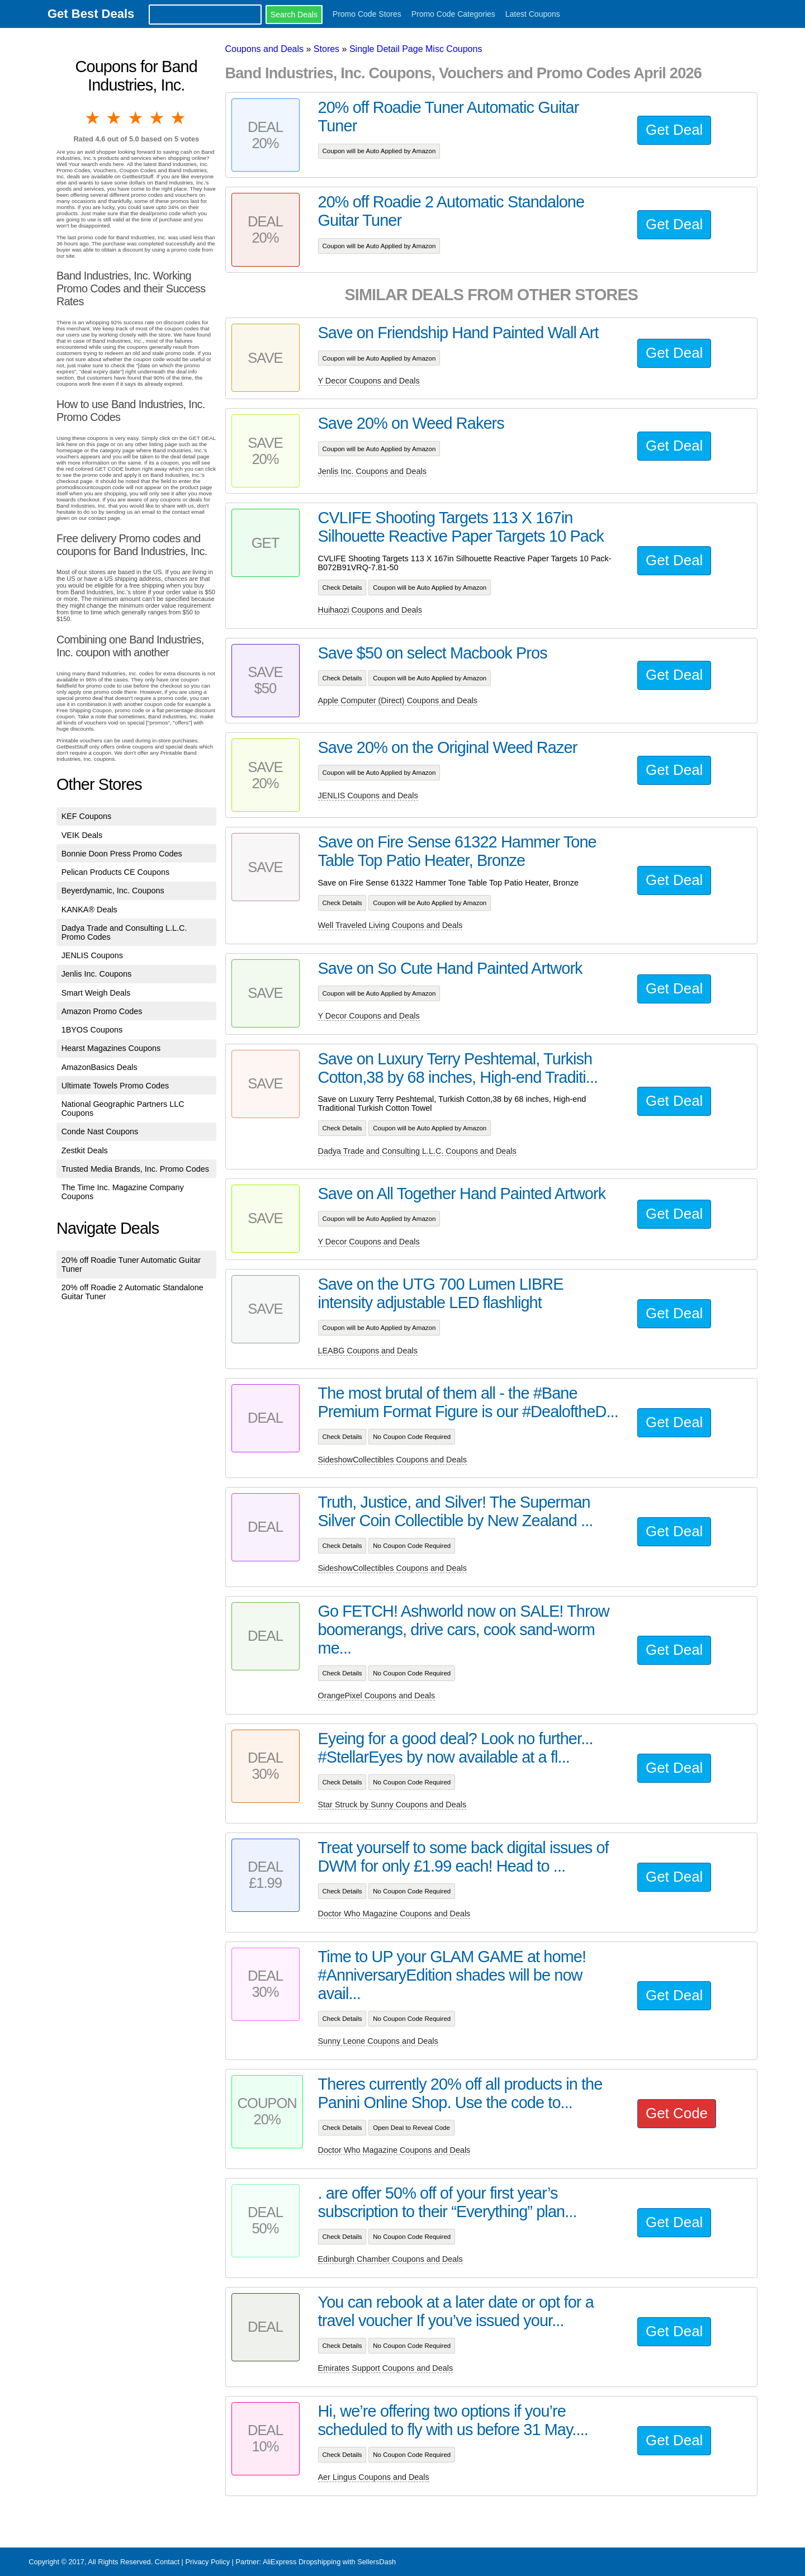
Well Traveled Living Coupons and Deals (390, 925)
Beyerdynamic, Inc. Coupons (112, 890)
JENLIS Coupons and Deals (368, 795)
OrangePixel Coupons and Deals (376, 1695)
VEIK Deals (82, 835)
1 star (93, 118)
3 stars (136, 118)
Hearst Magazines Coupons (111, 1048)
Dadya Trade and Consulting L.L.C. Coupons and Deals (417, 1151)
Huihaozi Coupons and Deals (370, 609)
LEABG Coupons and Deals (368, 1350)
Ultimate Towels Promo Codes (115, 1085)
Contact (167, 2562)
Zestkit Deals (84, 1150)
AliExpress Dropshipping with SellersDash (329, 2562)
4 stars (157, 118)
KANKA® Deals (89, 909)
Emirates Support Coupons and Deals (385, 2368)
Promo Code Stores (367, 14)
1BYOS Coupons (92, 1029)
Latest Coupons (532, 14)
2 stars (114, 118)
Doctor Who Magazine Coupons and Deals (394, 1913)
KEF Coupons (86, 816)
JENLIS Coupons (92, 955)
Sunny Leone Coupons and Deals (378, 2041)
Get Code (677, 2113)
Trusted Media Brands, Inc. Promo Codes (135, 1168)
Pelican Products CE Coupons (115, 872)
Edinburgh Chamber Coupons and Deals (390, 2259)
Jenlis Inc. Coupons (96, 973)
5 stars (179, 118)
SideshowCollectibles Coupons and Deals (392, 1459)
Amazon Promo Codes (102, 1011)
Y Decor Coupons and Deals (369, 380)
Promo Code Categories (453, 14)
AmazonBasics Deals (99, 1067)
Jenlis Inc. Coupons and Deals (372, 471)
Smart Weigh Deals (96, 992)
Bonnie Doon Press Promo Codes (121, 853)
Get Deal (674, 130)
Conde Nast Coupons (100, 1131)
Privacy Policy (207, 2562)
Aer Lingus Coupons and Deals (373, 2477)
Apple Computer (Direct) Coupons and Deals (398, 700)
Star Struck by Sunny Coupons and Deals (392, 1804)
